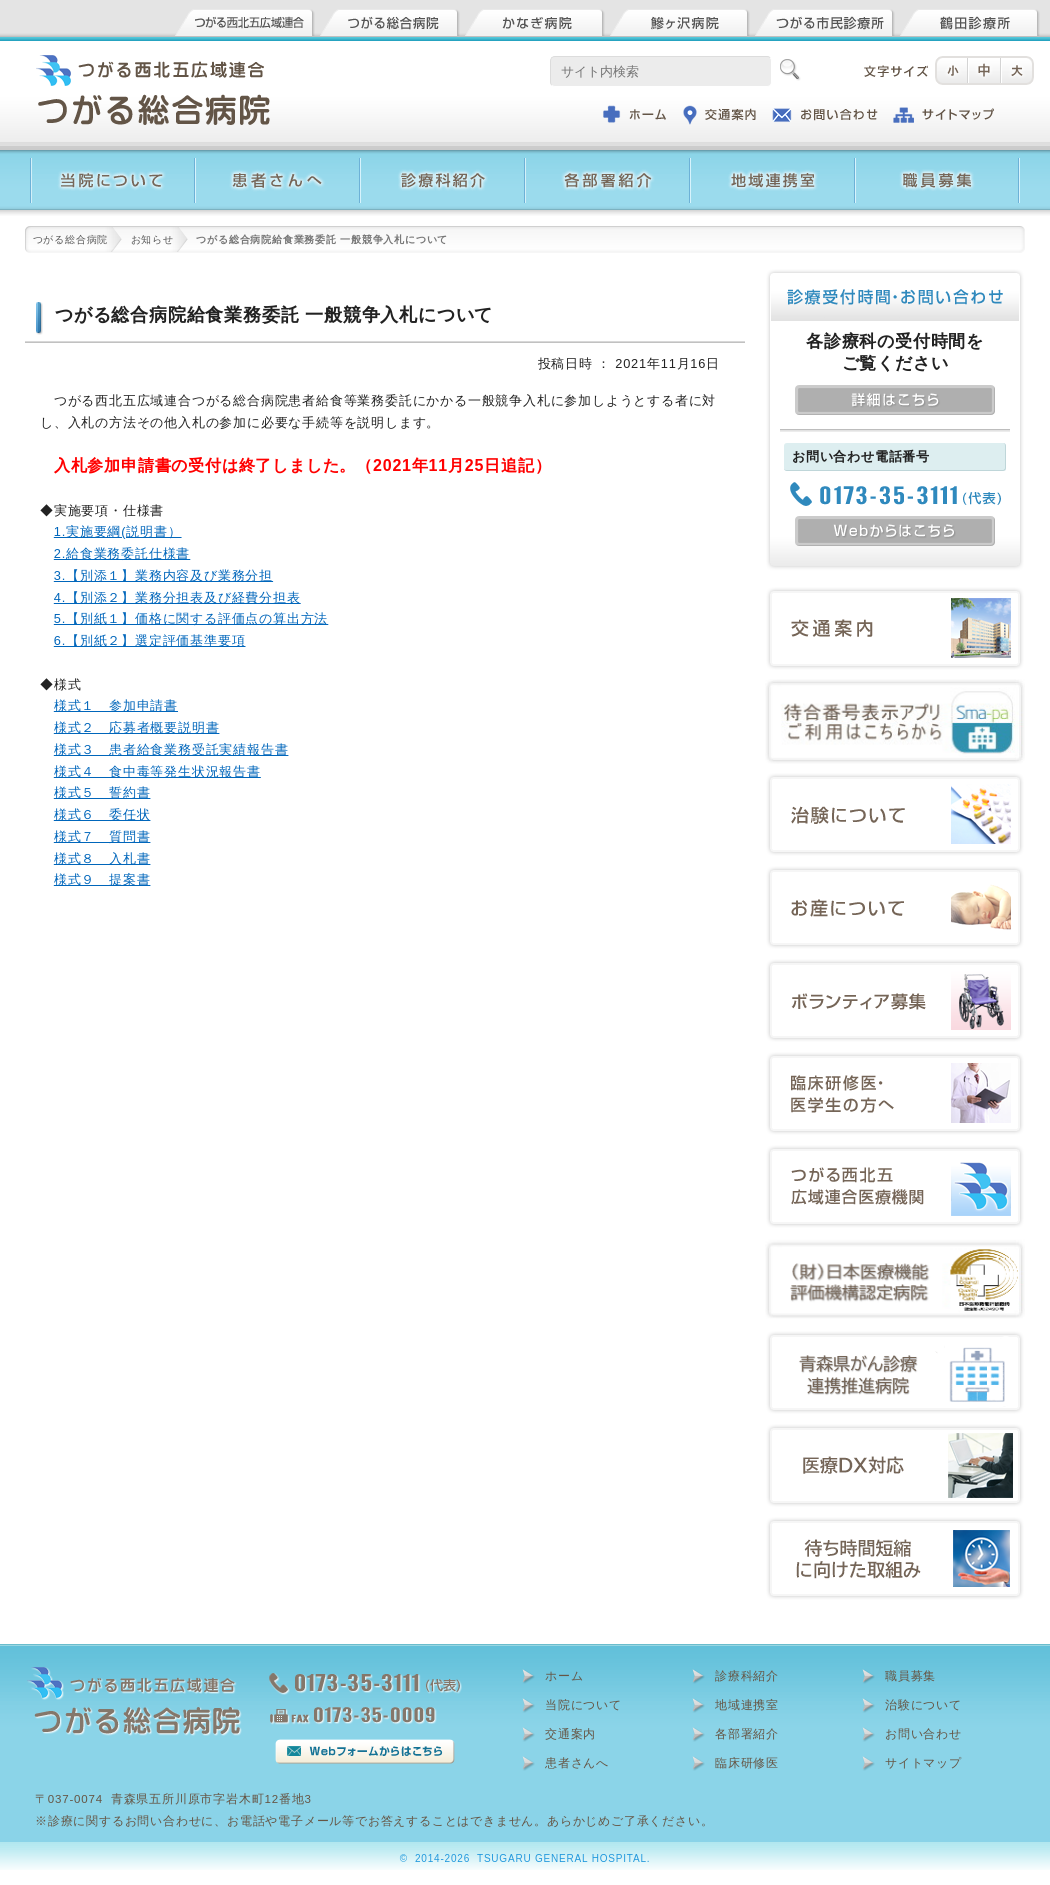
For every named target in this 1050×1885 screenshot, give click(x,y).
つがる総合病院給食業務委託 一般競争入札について (274, 315)
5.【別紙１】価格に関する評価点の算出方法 (191, 618)
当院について (583, 1705)
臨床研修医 (747, 1763)
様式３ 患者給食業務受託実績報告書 (171, 749)
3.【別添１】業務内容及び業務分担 (163, 575)
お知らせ (152, 239)
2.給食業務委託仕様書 (122, 553)
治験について (923, 1705)
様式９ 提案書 (102, 879)
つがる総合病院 (71, 239)
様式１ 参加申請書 (116, 705)
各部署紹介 (747, 1734)
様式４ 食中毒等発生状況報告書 (157, 771)
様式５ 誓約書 (102, 792)
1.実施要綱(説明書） (118, 531)
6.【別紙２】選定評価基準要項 (150, 640)
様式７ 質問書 (102, 836)
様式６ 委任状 (102, 814)
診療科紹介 (747, 1676)
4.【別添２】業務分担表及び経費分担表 (177, 597)
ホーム (564, 1676)
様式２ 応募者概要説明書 (137, 727)
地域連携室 (747, 1705)
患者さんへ (577, 1763)
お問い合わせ (923, 1734)
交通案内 (570, 1734)
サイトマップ (923, 1763)
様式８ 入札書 (102, 858)
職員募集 (910, 1676)
